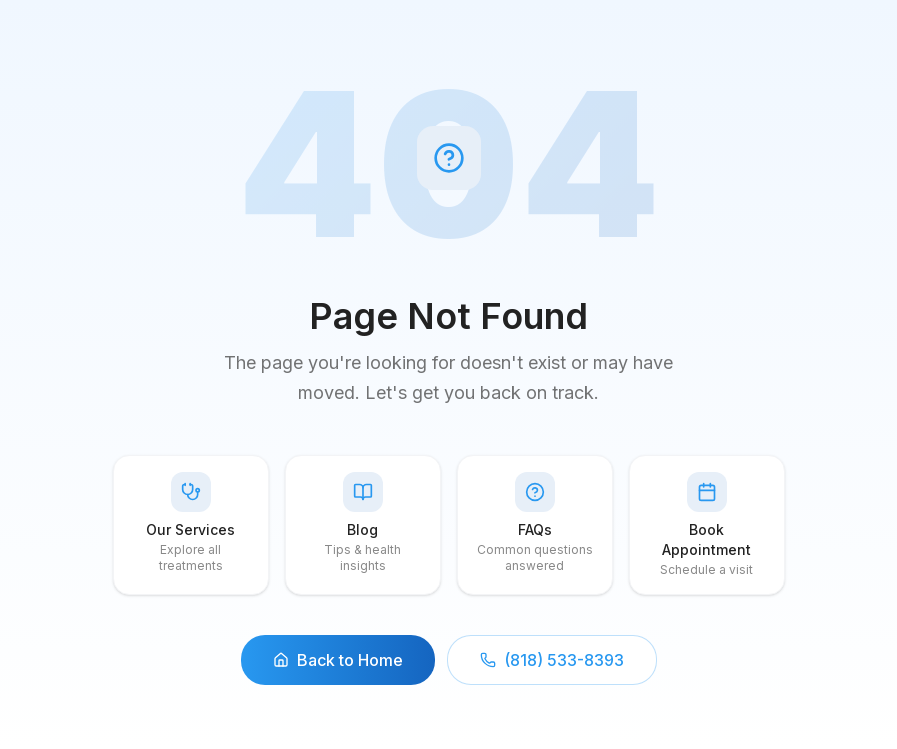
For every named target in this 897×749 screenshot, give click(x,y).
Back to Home (338, 660)
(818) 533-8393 (552, 660)
